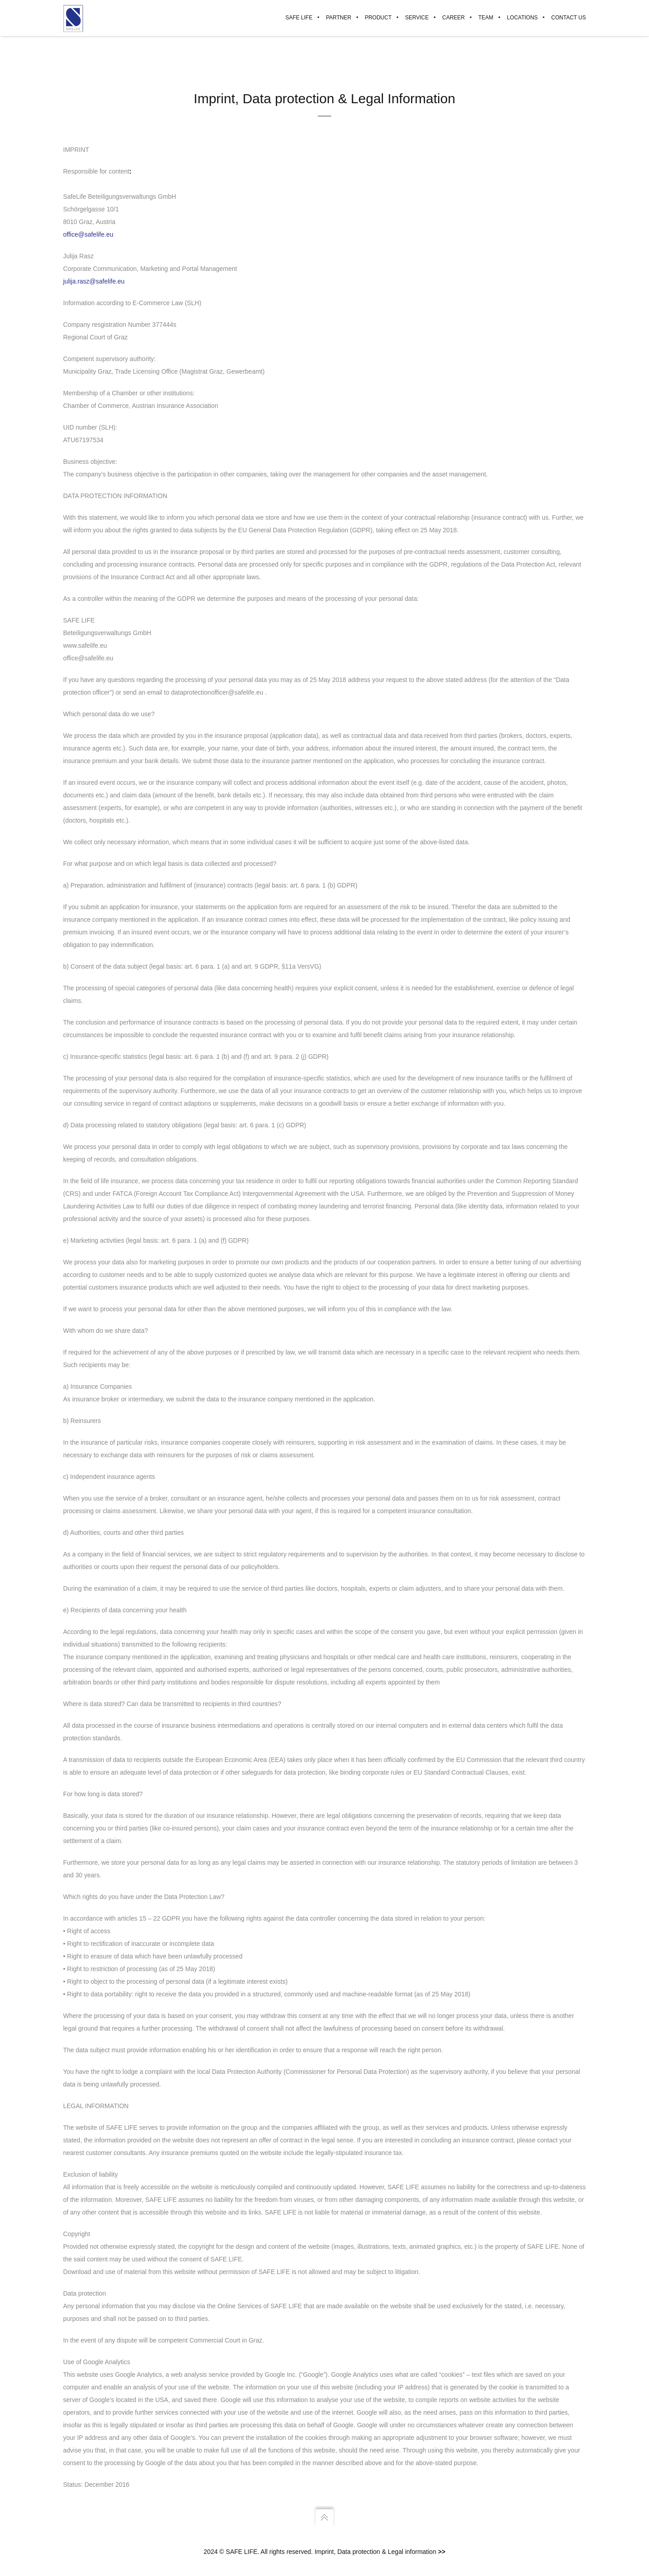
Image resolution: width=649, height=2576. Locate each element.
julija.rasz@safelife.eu (93, 281)
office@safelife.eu (88, 234)
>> (441, 2551)
